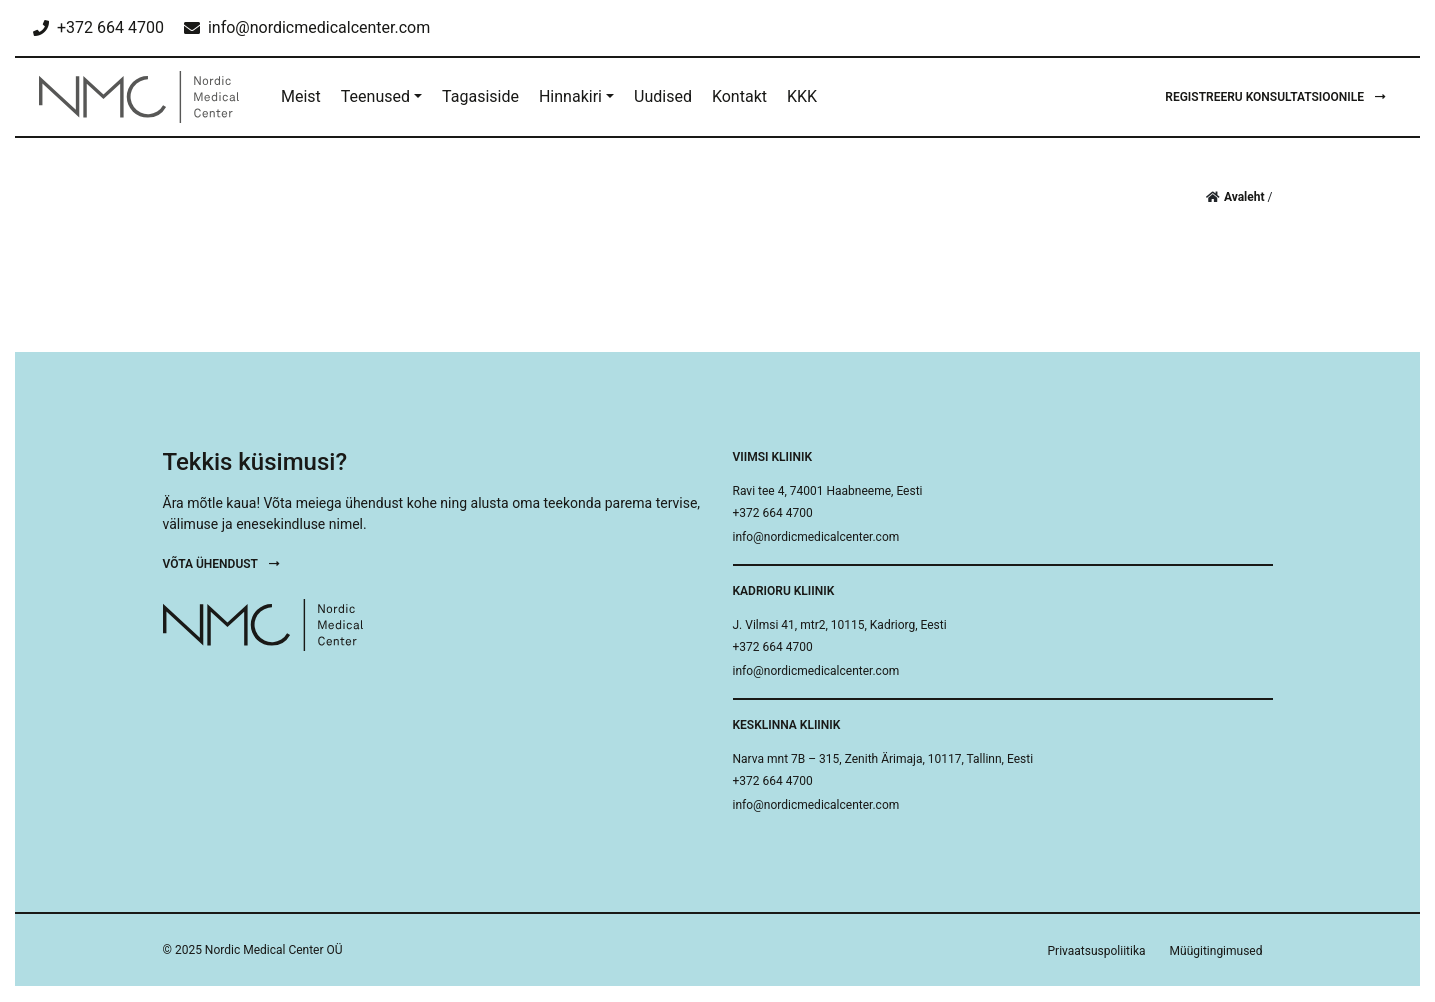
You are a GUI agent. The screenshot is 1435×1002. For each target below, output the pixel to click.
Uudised (663, 96)
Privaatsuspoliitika (1097, 951)
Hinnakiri (570, 96)
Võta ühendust (221, 564)
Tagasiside (480, 96)
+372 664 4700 (773, 513)
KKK (802, 96)
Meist (301, 96)
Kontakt (739, 96)
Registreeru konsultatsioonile (1275, 97)
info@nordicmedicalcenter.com (816, 537)
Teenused (375, 96)
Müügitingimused (1216, 951)
